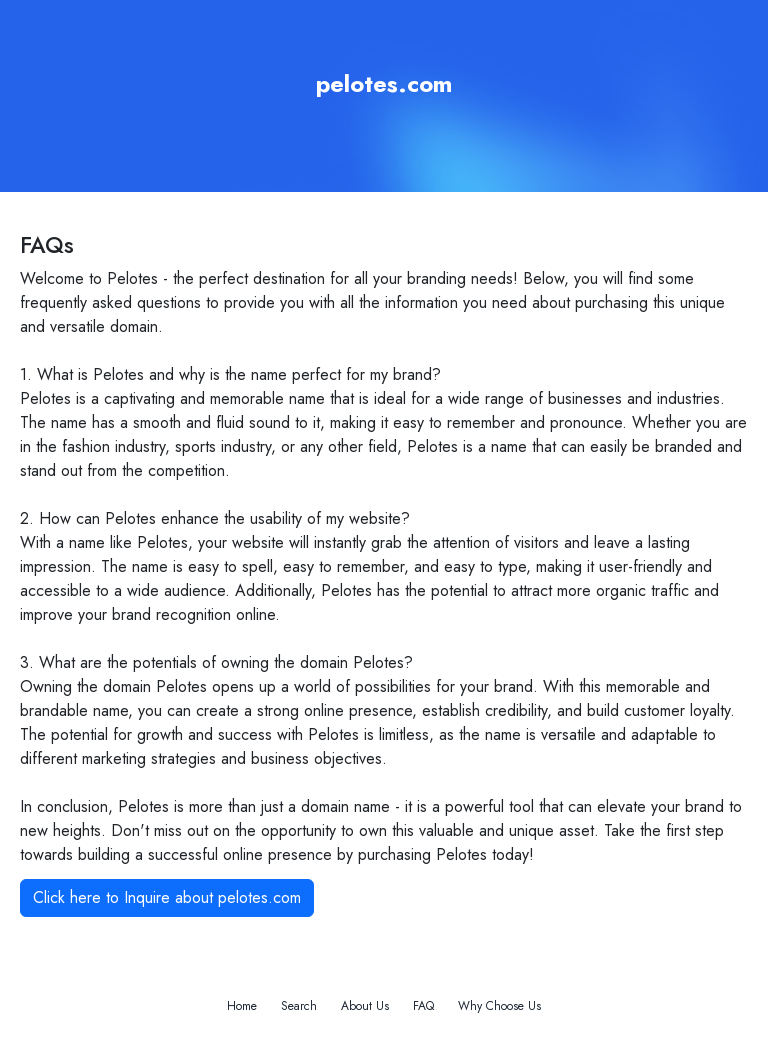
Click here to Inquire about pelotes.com (167, 897)
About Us (365, 1006)
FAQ (423, 1006)
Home (242, 1006)
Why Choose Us (499, 1006)
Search (299, 1006)
